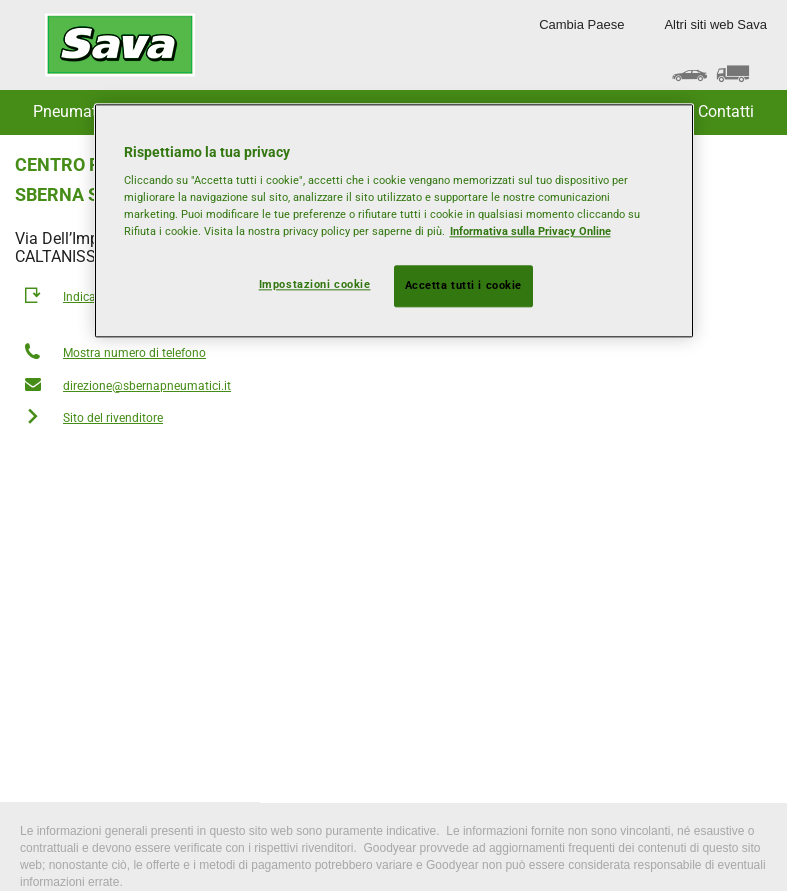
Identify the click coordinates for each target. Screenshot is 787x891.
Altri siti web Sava (715, 24)
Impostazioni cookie (315, 285)
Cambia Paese (581, 24)
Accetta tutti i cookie (464, 286)
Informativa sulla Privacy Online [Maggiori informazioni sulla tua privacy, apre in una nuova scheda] (530, 232)
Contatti (726, 111)
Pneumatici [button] (73, 111)
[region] (394, 221)
